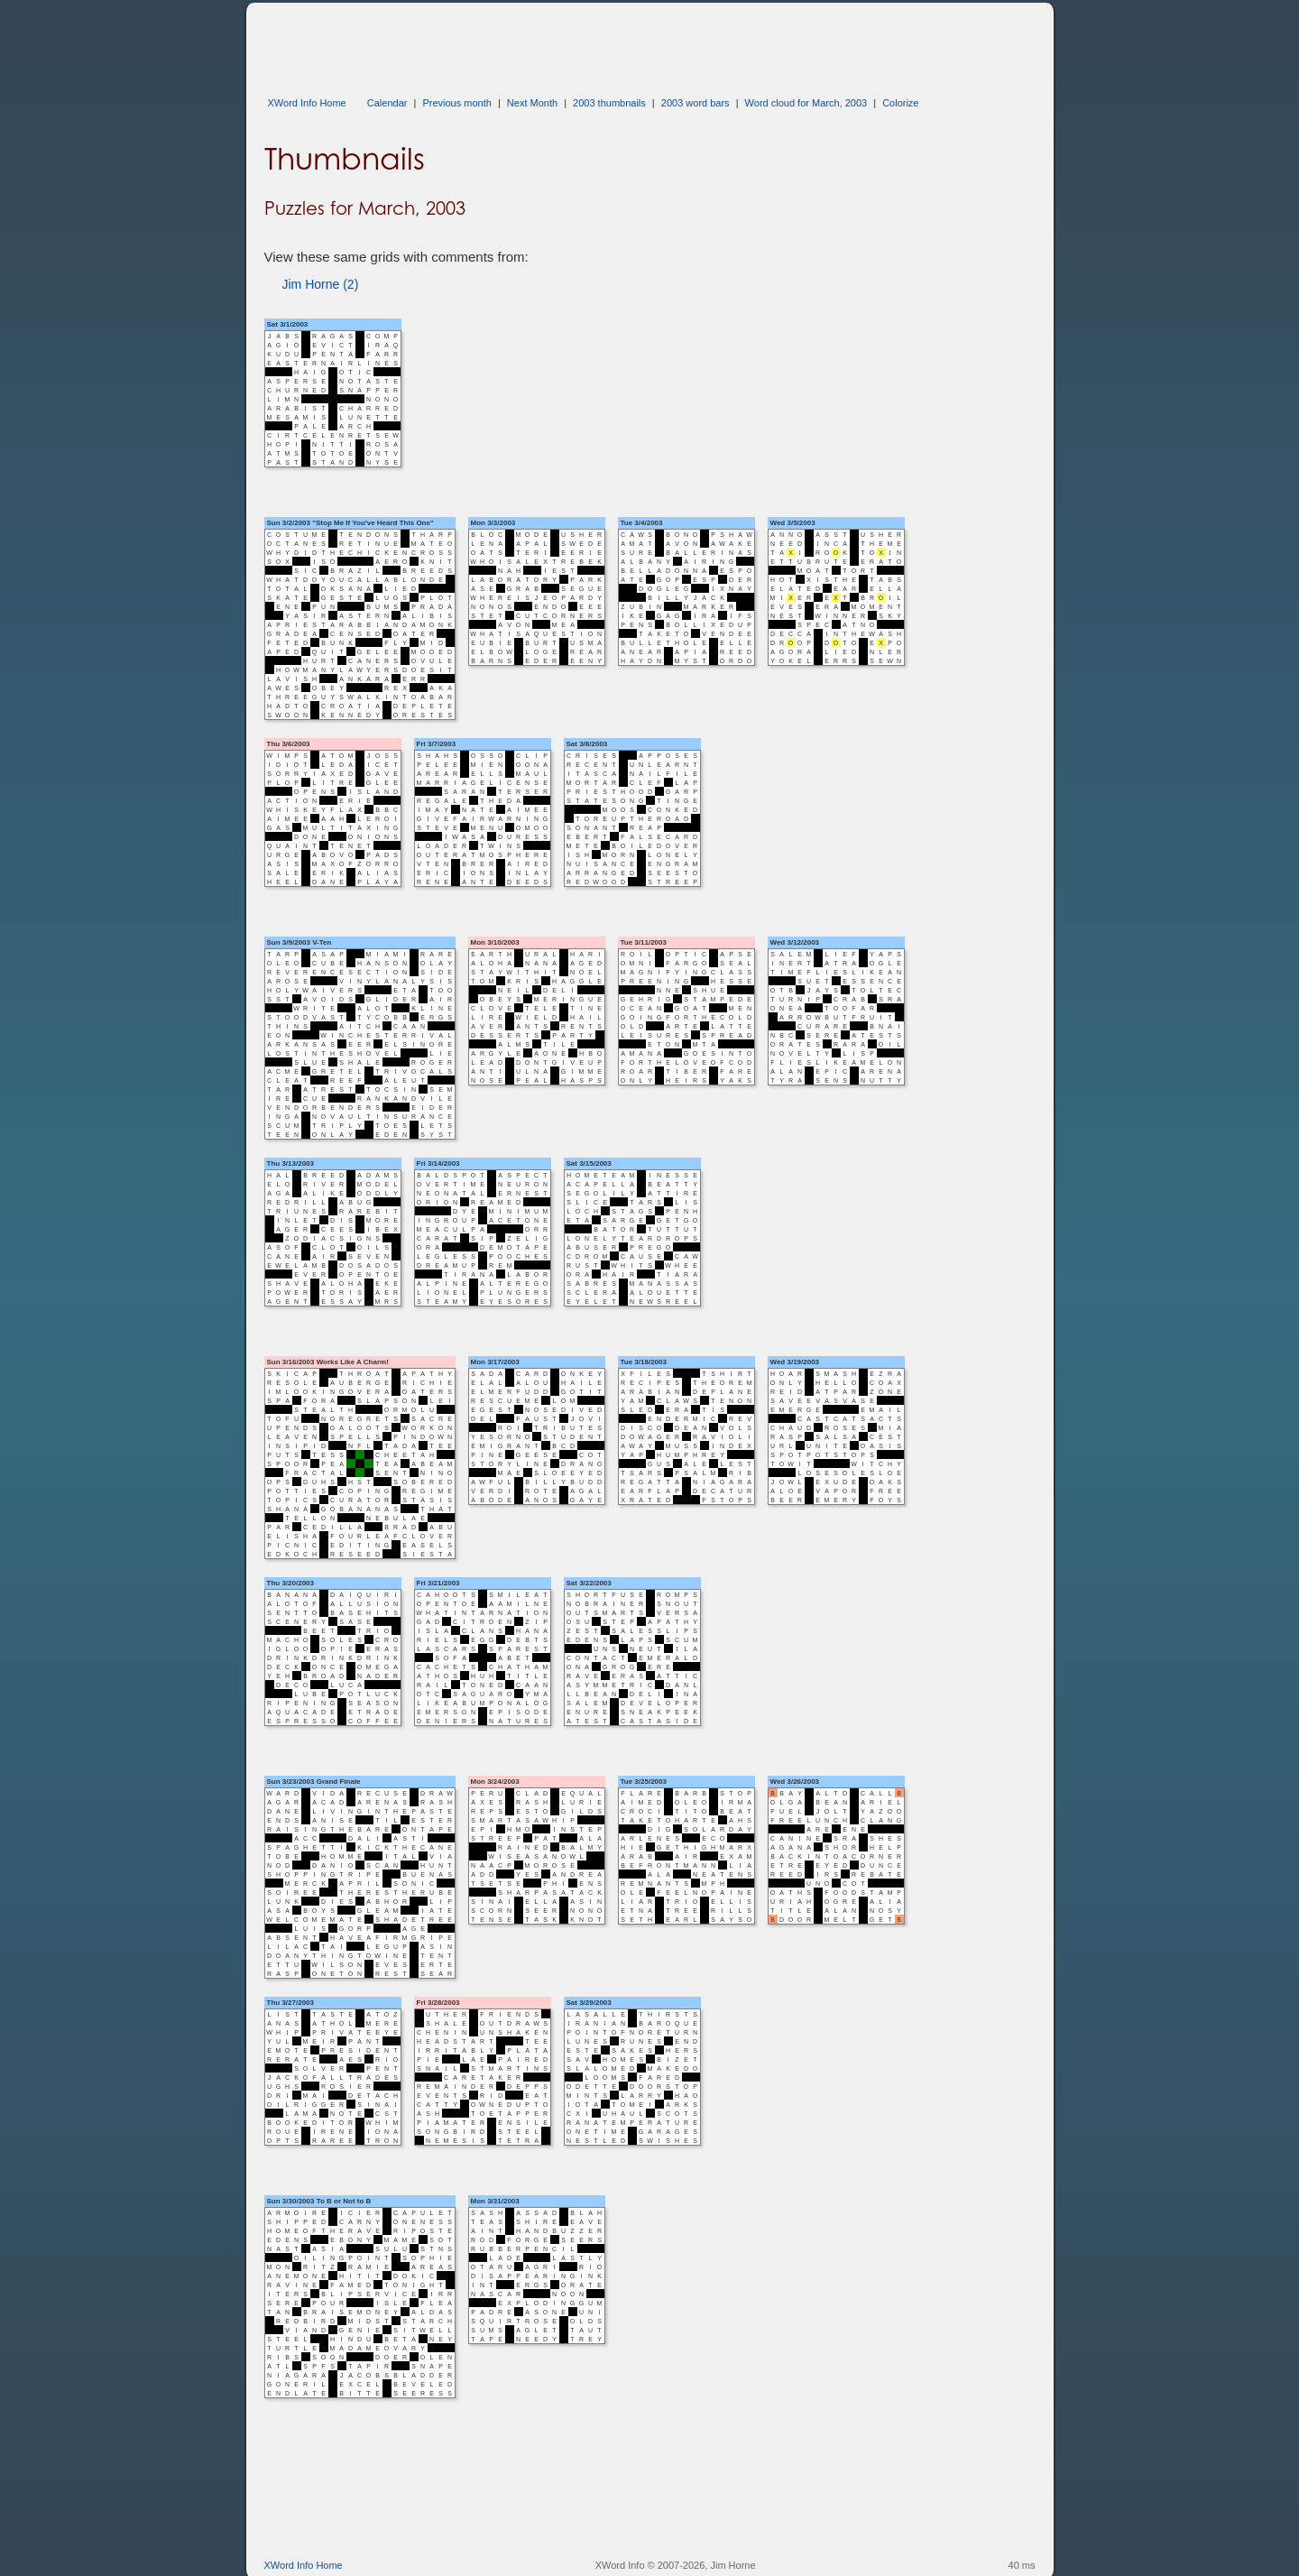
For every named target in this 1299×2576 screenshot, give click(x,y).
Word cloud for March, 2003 (806, 102)
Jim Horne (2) (320, 284)
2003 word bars (695, 102)
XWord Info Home (307, 102)
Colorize (900, 102)
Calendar (387, 102)
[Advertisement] (592, 43)
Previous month (456, 102)
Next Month (532, 102)
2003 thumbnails (609, 102)
